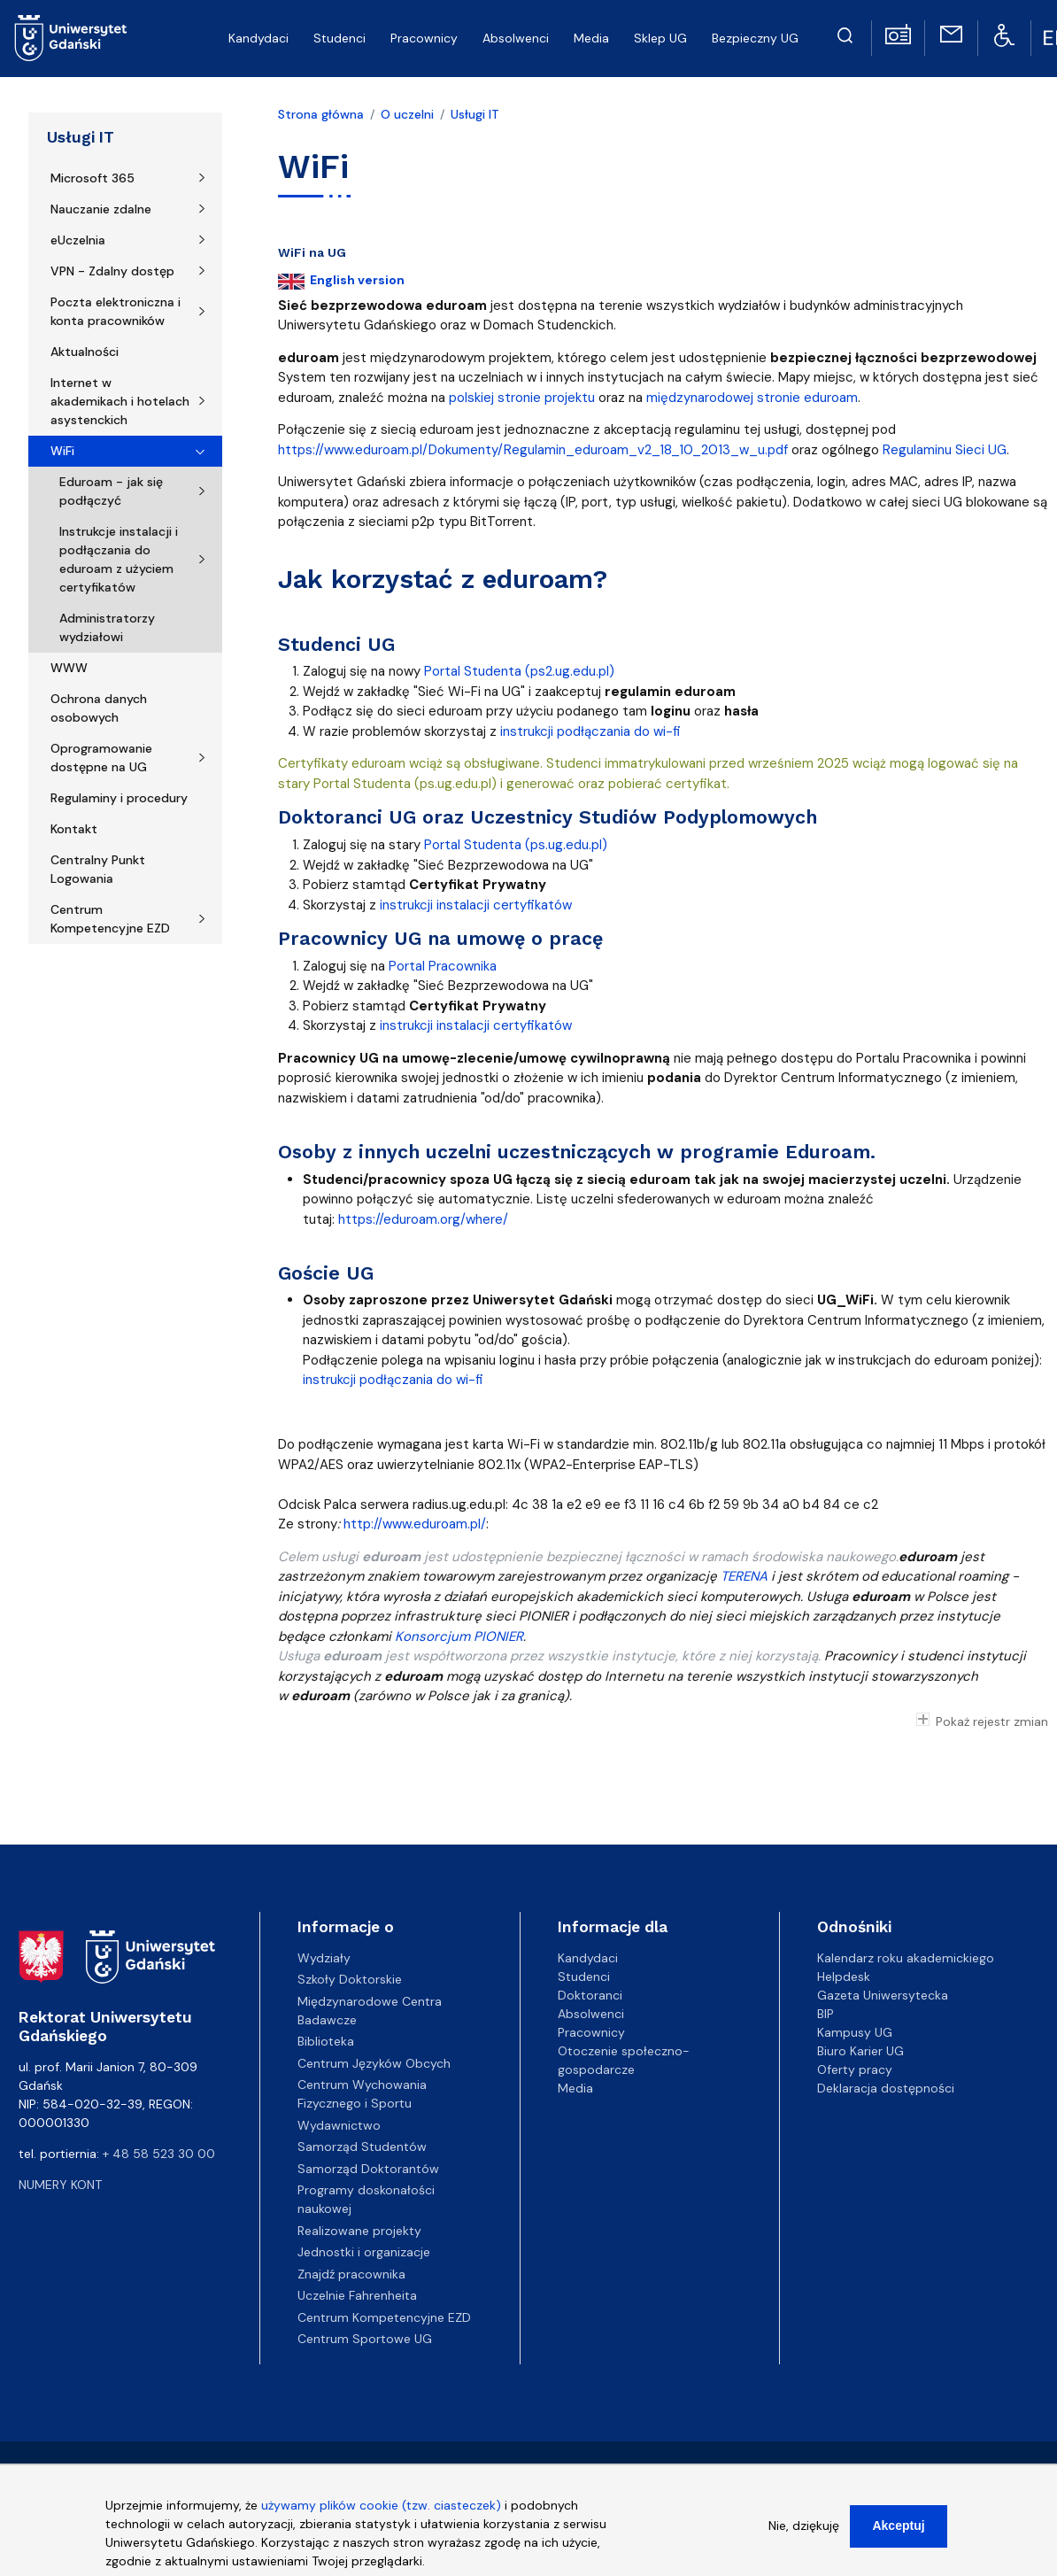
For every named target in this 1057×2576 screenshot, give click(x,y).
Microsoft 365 (92, 178)
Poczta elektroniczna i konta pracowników (115, 311)
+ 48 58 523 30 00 (159, 2154)
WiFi (62, 451)
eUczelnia (77, 240)
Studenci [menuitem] (339, 38)
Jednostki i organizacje (363, 2252)
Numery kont (60, 2185)
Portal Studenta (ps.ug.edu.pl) (515, 845)
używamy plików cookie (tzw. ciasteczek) (381, 2508)
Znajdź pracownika (351, 2274)
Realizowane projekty (359, 2231)
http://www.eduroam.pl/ (414, 1524)
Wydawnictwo (339, 2125)
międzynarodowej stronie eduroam (752, 397)
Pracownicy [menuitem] (424, 38)
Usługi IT (80, 137)
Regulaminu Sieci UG (945, 450)
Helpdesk (843, 1976)
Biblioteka (325, 2041)
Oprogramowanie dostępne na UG (101, 757)
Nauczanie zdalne (100, 209)
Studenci (584, 1976)
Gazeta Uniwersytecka (882, 1995)
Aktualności (84, 352)
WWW (69, 668)
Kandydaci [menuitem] (258, 38)
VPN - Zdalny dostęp (112, 271)
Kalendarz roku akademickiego (905, 1958)
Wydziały (324, 1958)
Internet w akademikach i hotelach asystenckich (119, 401)
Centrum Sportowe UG (364, 2339)
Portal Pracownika (443, 966)
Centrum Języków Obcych (374, 2063)
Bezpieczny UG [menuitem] (755, 38)
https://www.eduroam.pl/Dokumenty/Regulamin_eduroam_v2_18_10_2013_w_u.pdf (533, 450)
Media (575, 2088)
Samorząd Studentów (362, 2146)
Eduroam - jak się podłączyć (111, 491)
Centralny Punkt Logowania (97, 869)
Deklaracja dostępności (885, 2088)
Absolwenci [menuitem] (515, 38)
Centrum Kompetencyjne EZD (110, 918)
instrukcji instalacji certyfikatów (476, 905)
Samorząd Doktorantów (368, 2169)
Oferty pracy (854, 2069)
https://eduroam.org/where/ (423, 1219)
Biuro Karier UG (860, 2051)
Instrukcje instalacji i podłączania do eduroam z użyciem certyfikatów (118, 559)
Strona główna (321, 114)
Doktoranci (590, 1995)
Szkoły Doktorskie (349, 1979)
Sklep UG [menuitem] (660, 38)
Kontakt (73, 829)
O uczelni (407, 114)
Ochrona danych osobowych (98, 708)
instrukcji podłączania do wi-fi (590, 731)
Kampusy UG (854, 2032)
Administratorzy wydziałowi (107, 627)
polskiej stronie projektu (522, 397)
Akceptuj (898, 2528)
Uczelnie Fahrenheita (357, 2295)
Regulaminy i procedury (119, 798)
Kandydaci (588, 1958)
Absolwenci (591, 2014)
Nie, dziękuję (803, 2528)
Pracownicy (591, 2032)
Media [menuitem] (591, 38)
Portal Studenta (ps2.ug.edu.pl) (519, 671)
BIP (825, 2014)
